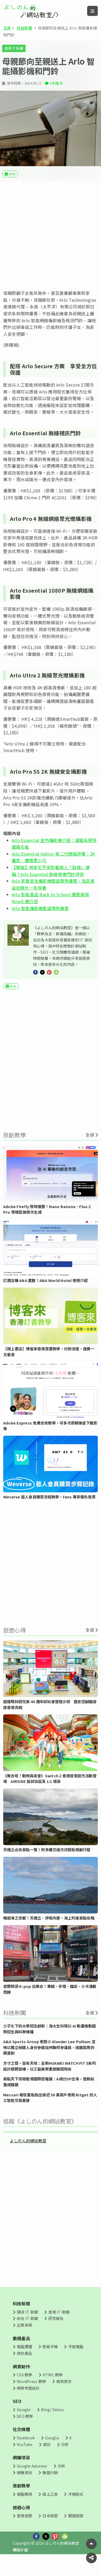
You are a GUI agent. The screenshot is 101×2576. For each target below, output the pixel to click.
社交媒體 (21, 2445)
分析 (64, 2459)
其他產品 (24, 2368)
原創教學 (21, 2501)
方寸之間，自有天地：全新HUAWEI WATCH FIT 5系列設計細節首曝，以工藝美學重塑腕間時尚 (49, 2081)
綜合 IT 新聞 (27, 2334)
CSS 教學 (24, 2390)
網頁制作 (21, 2382)
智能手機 (50, 2362)
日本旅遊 (50, 2531)
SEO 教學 (25, 2431)
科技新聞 (24, 28)
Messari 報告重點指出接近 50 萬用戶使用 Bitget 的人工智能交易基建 (50, 2113)
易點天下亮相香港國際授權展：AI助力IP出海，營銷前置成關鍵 (48, 2097)
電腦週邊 (24, 2362)
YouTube (25, 2459)
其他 (46, 2459)
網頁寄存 (63, 2396)
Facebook (26, 2453)
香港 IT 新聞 (14, 48)
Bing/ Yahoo (52, 2425)
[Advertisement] (50, 249)
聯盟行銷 (50, 2488)
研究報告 (55, 2334)
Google (23, 2425)
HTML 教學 (53, 2390)
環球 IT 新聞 (27, 2327)
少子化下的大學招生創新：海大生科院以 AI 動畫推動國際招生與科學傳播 (49, 2044)
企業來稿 (24, 2340)
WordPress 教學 (31, 2396)
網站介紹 (20, 2565)
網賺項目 (21, 2473)
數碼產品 (21, 2354)
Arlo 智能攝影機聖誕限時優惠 (40, 923)
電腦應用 (24, 2509)
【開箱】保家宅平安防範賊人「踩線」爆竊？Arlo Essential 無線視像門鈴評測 (51, 886)
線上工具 (50, 2509)
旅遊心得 (21, 2523)
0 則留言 (56, 96)
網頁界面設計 (28, 2403)
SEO (17, 2417)
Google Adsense (32, 2481)
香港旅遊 (24, 2531)
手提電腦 (75, 2362)
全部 (90, 1150)
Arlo (12, 187)
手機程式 (75, 2509)
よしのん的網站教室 (28, 2156)
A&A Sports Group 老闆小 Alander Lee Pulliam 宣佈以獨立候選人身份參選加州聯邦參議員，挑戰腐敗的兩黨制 (49, 2062)
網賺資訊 (24, 2488)
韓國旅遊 (75, 2531)
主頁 (7, 28)
